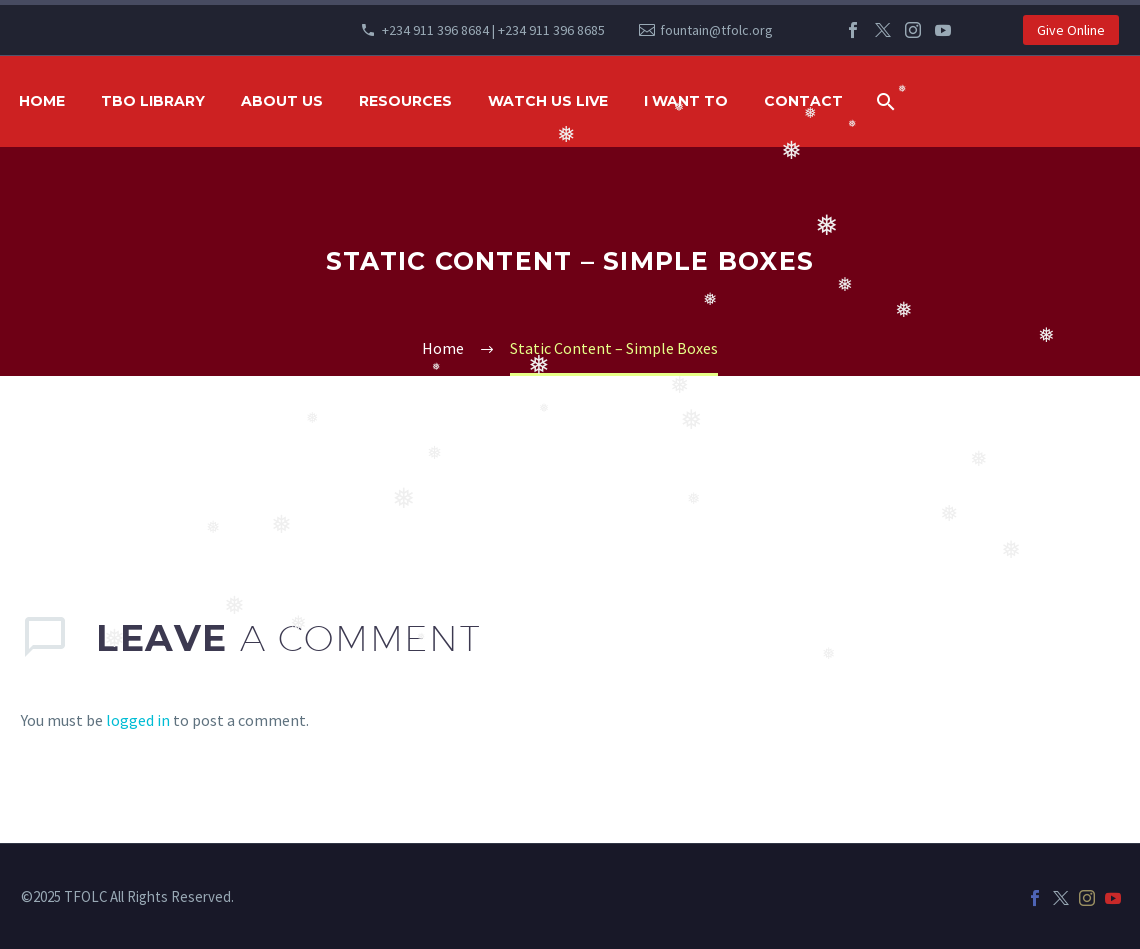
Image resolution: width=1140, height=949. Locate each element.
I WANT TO (686, 101)
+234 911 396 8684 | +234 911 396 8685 (493, 30)
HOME (42, 101)
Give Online (1071, 30)
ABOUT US (282, 101)
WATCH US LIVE (548, 101)
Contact (803, 101)
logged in (138, 720)
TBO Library (153, 101)
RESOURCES (405, 101)
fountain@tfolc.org (716, 30)
